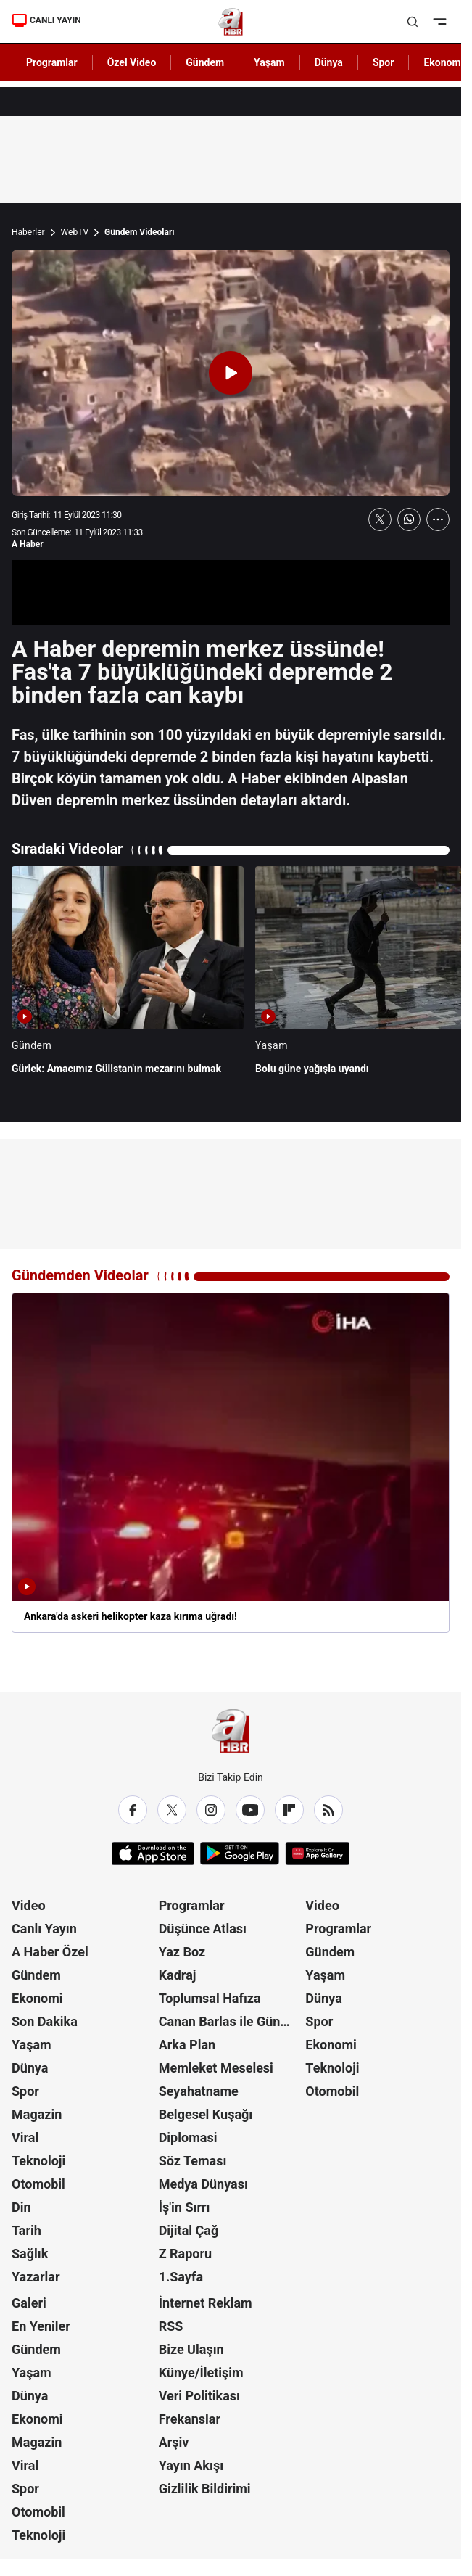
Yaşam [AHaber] (269, 62)
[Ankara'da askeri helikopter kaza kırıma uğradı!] (231, 1463)
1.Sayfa (181, 2276)
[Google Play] (239, 1853)
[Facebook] (132, 1809)
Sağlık (30, 2253)
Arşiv (174, 2442)
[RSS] (328, 1809)
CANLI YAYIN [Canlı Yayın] (46, 20)
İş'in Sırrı (184, 2207)
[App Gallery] (317, 1853)
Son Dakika (45, 2021)
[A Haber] (231, 21)
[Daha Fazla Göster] (438, 519)
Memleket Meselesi (216, 2067)
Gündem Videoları (139, 232)
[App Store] (153, 1853)
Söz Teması (193, 2160)
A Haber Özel (50, 1951)
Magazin (37, 2114)
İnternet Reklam (205, 2302)
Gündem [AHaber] (205, 62)
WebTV (74, 232)
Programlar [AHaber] (52, 62)
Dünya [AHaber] (329, 62)
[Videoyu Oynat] (230, 373)
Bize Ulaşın (191, 2349)
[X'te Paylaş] (380, 519)
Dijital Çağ (189, 2230)
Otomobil (38, 2184)
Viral (25, 2137)
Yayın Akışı (191, 2465)
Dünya (30, 2067)
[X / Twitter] (171, 1809)
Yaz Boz (182, 1951)
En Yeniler (41, 2326)
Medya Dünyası (203, 2184)
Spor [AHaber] (383, 62)
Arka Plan (187, 2044)
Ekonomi (37, 1998)
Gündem (36, 1975)
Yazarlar (36, 2276)
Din (21, 2207)
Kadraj (177, 1975)
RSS (171, 2326)
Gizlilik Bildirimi (205, 2488)
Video (29, 1905)
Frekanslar (189, 2419)
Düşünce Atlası (203, 1928)
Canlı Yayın (44, 1928)
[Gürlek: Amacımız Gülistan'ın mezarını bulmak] (128, 977)
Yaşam (31, 2044)
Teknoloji (38, 2160)
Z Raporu (185, 2253)
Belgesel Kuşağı (206, 2114)
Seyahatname (199, 2091)
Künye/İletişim (201, 2372)
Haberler (28, 232)
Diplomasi (188, 2137)
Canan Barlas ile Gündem (231, 2021)
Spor (25, 2091)
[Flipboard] (289, 1809)
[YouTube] (250, 1809)
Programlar (192, 1905)
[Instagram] (210, 1809)
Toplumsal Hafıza (210, 1998)
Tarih (26, 2230)
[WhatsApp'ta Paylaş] (409, 519)
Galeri (29, 2302)
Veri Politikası (199, 2395)
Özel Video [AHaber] (132, 62)
